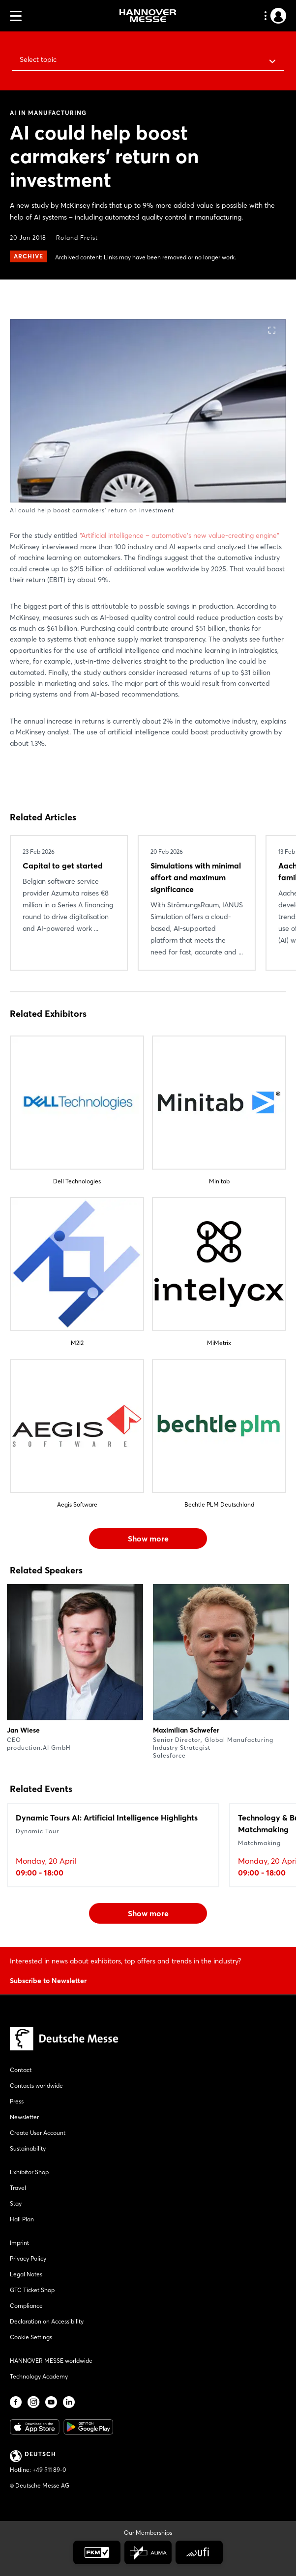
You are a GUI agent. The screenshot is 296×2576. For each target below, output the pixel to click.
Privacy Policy (28, 2258)
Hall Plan (22, 2219)
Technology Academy (39, 2376)
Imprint (19, 2242)
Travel (18, 2187)
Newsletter (24, 2117)
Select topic (38, 59)
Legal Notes (26, 2274)
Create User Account (37, 2132)
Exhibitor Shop (29, 2172)
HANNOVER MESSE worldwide (51, 2360)
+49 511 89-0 (49, 2469)
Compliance (26, 2305)
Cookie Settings (31, 2337)
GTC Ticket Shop (32, 2290)
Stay (16, 2203)
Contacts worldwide (36, 2085)
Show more (148, 1538)
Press (17, 2101)
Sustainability (28, 2148)
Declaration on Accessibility (47, 2321)
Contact (20, 2069)
